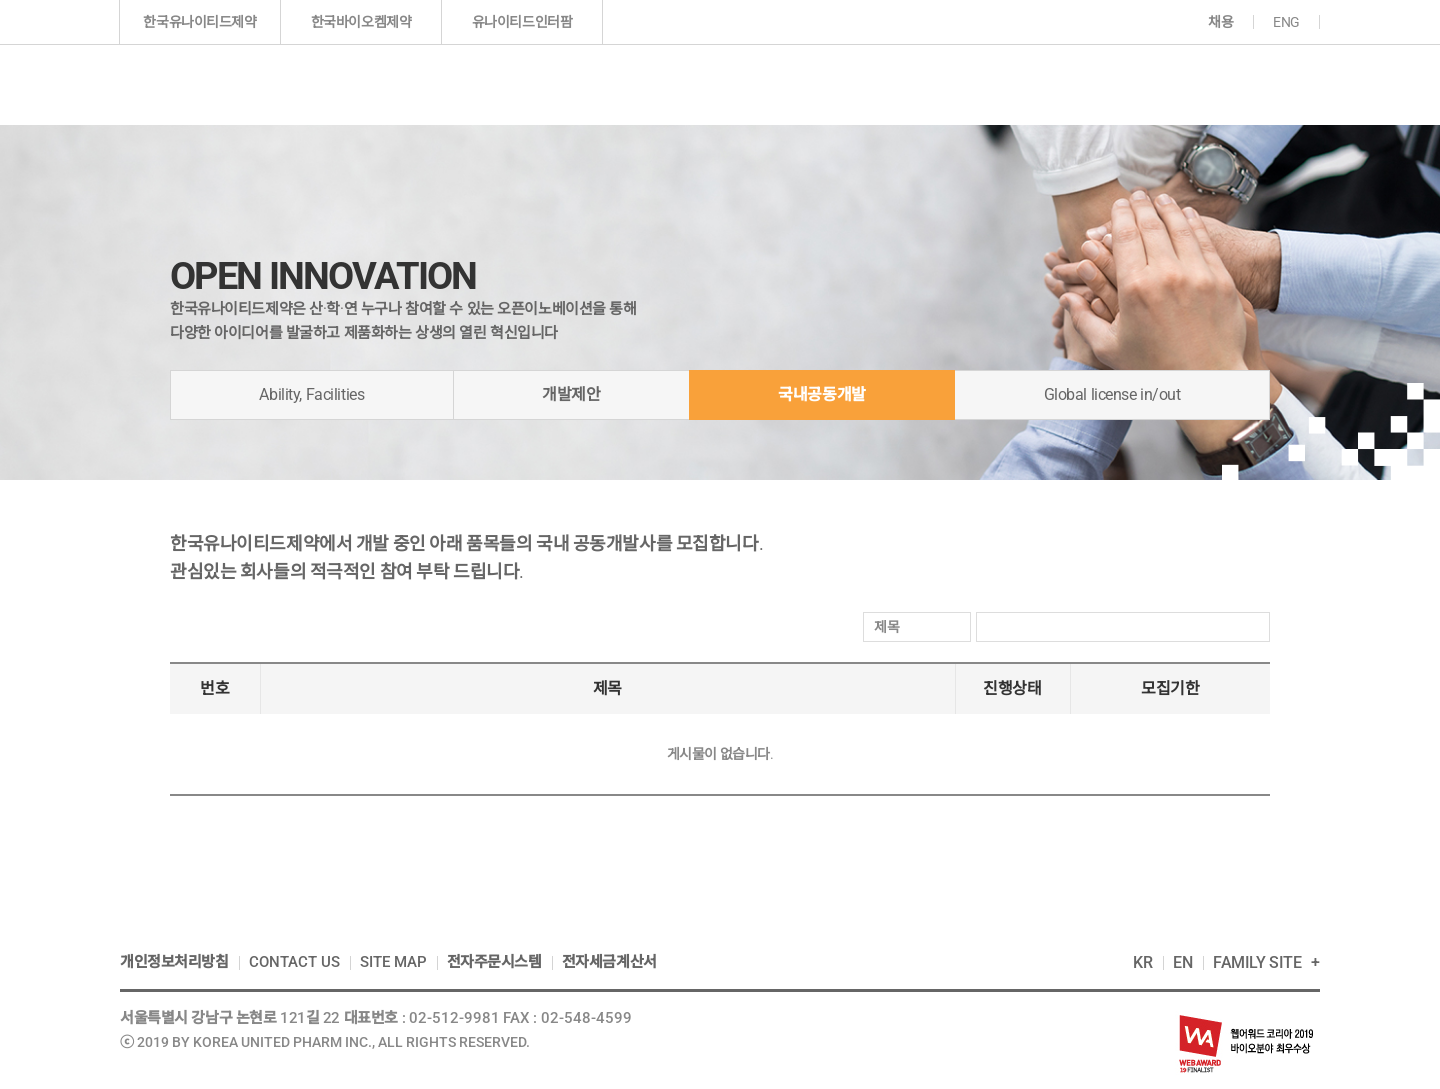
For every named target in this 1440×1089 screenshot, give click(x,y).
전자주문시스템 (494, 962)
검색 (1251, 627)
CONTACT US (294, 962)
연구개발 (829, 84)
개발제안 (571, 394)
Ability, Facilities (311, 394)
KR (1143, 962)
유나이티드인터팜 (522, 22)
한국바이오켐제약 (361, 22)
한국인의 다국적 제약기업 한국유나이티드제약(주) (233, 84)
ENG (1286, 22)
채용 (1220, 22)
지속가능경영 (1110, 84)
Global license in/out (1112, 394)
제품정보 (695, 84)
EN (1183, 962)
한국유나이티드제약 (199, 22)
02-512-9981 (454, 1018)
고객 (1242, 84)
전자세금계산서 (609, 962)
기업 (559, 84)
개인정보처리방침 (174, 962)
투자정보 (960, 84)
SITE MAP (393, 962)
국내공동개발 (821, 394)
